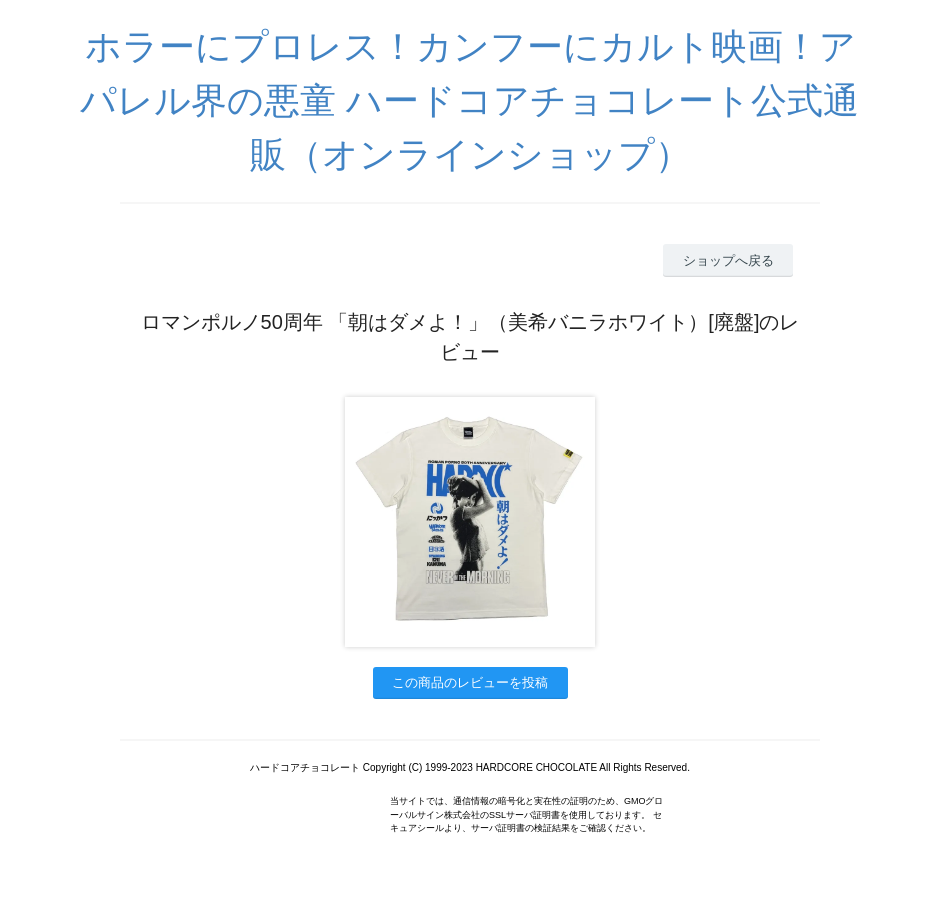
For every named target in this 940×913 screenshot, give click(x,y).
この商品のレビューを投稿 (470, 682)
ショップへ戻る (728, 260)
